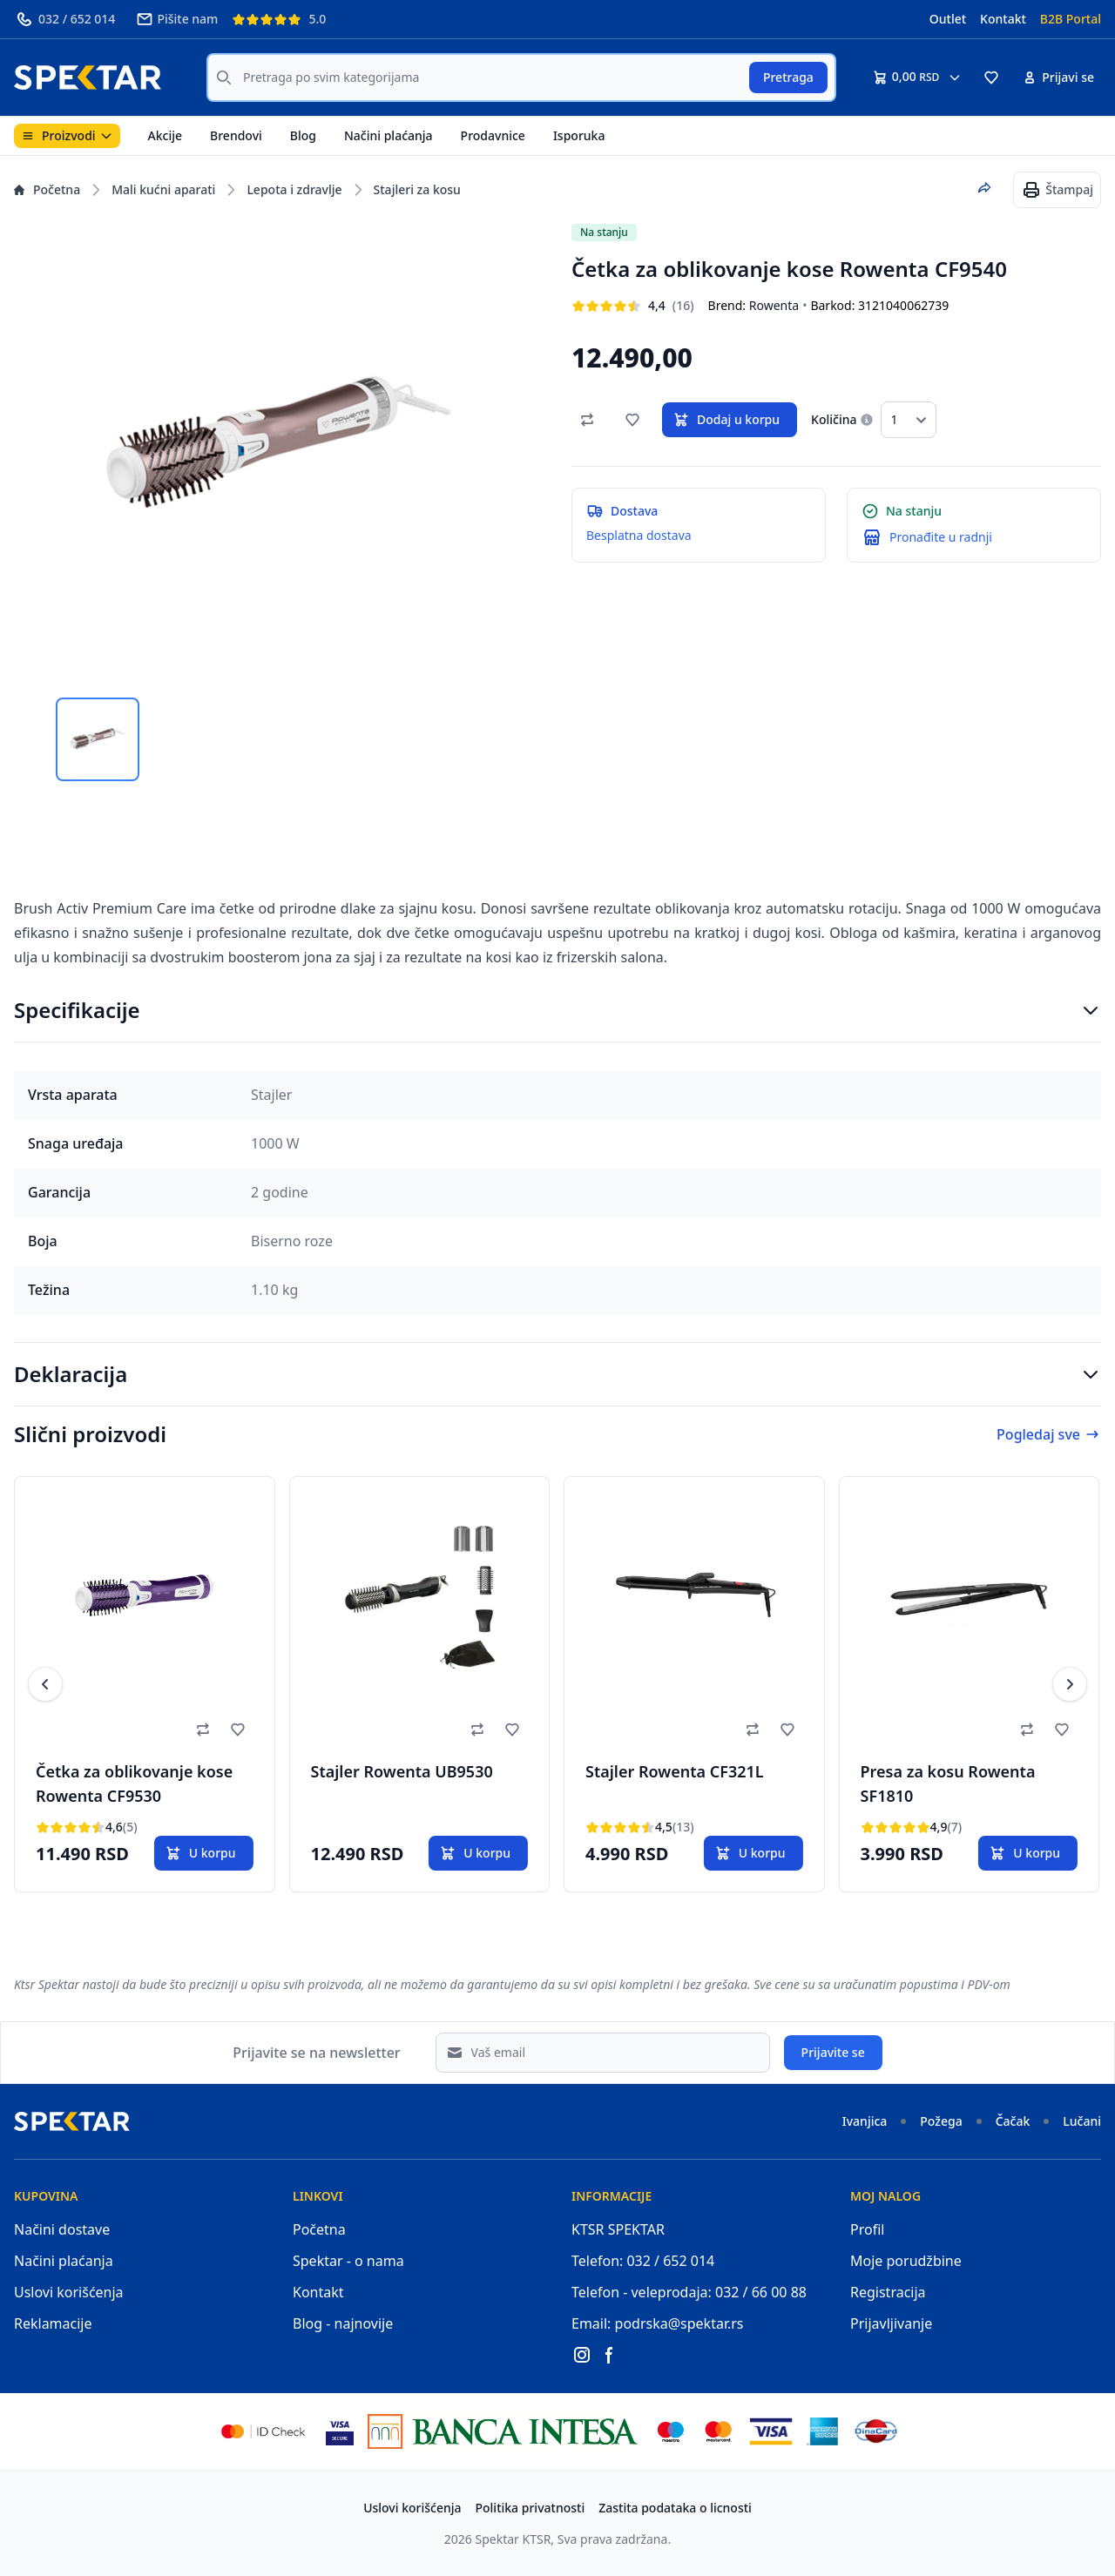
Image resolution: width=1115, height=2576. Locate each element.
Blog (303, 135)
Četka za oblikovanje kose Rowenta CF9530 (134, 1783)
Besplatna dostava (639, 535)
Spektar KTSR (513, 2539)
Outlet (947, 18)
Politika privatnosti (530, 2507)
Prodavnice (493, 135)
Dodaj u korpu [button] (726, 419)
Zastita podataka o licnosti (675, 2507)
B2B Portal (1070, 18)
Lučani (1082, 2121)
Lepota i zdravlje (294, 189)
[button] (991, 77)
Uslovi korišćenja (69, 2292)
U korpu (200, 1853)
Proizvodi (67, 135)
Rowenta (774, 305)
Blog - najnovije (343, 2323)
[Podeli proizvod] (984, 188)
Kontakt (1003, 18)
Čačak (1013, 2121)
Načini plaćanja (388, 135)
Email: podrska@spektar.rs (657, 2323)
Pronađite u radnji (940, 537)
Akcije (165, 135)
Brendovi (236, 135)
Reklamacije (53, 2323)
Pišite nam (177, 19)
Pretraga (788, 77)
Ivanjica (865, 2121)
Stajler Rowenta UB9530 (402, 1771)
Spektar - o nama (348, 2260)
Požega (941, 2121)
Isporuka (579, 135)
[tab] (97, 739)
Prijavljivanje (891, 2323)
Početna (47, 189)
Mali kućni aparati (163, 189)
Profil (867, 2229)
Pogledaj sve (1049, 1434)
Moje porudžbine (906, 2260)
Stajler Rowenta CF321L (674, 1771)
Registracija (888, 2292)
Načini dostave (62, 2229)
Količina (833, 419)
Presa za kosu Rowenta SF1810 (948, 1783)
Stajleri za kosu (417, 189)
